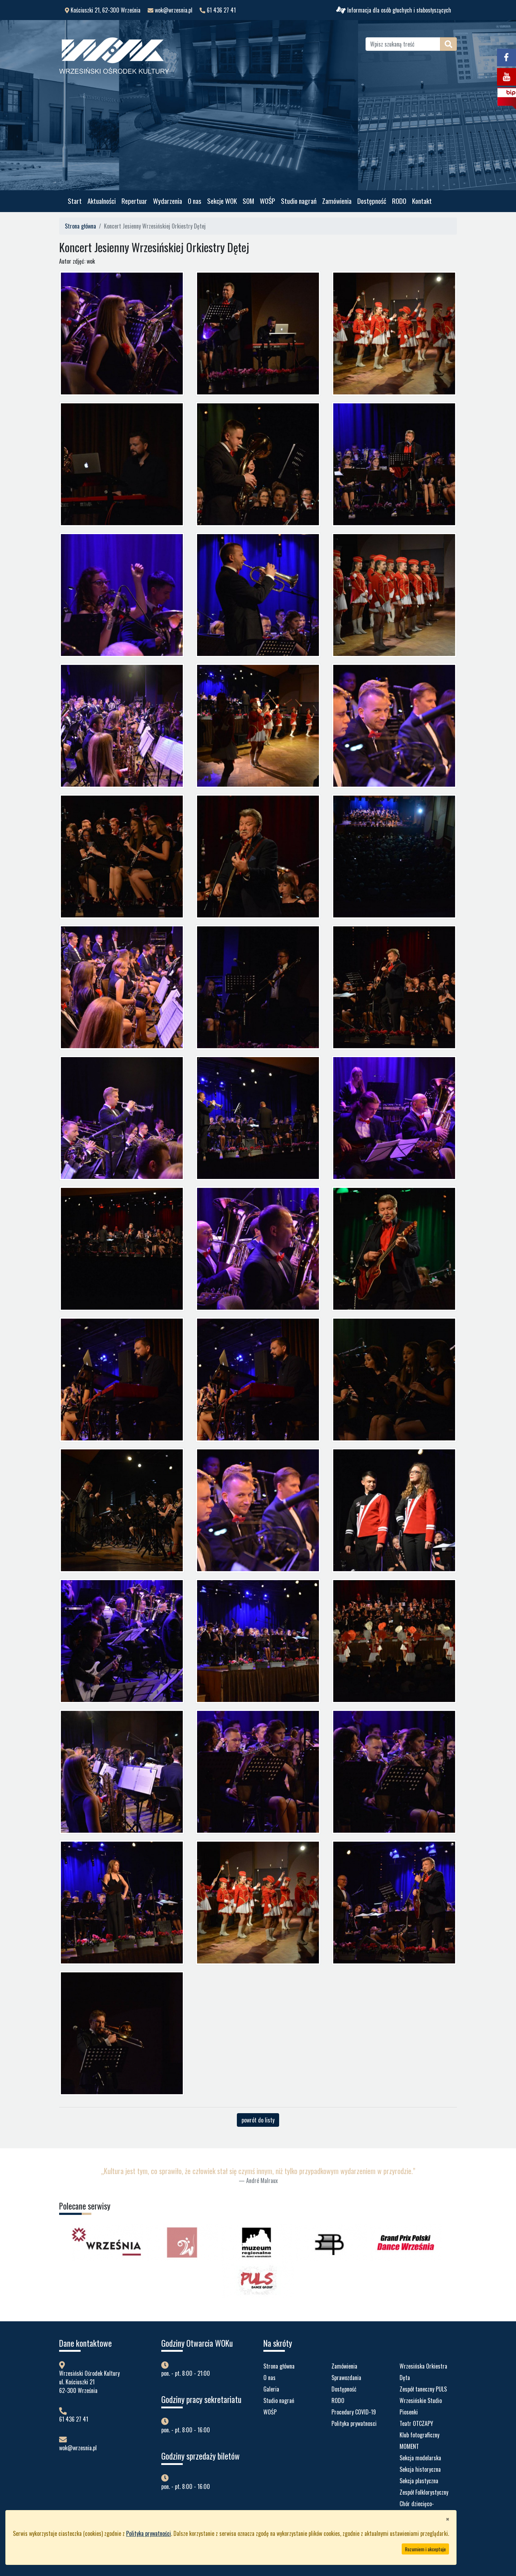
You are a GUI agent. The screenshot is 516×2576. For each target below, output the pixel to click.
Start (75, 201)
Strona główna (80, 226)
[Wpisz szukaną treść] (403, 44)
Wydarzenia (167, 201)
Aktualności (101, 201)
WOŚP (267, 201)
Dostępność (371, 201)
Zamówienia (337, 201)
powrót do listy (258, 2120)
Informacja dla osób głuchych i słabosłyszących (393, 10)
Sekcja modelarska (420, 2457)
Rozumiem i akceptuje (425, 2549)
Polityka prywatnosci (354, 2423)
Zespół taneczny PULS (423, 2389)
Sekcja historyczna (420, 2469)
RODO (399, 201)
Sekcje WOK (222, 201)
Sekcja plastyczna (419, 2480)
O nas (194, 201)
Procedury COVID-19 (353, 2412)
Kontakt (422, 201)
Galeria (271, 2389)
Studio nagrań (298, 201)
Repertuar (134, 201)
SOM (248, 201)
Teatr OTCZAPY (416, 2423)
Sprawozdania (346, 2377)
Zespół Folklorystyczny (424, 2492)
